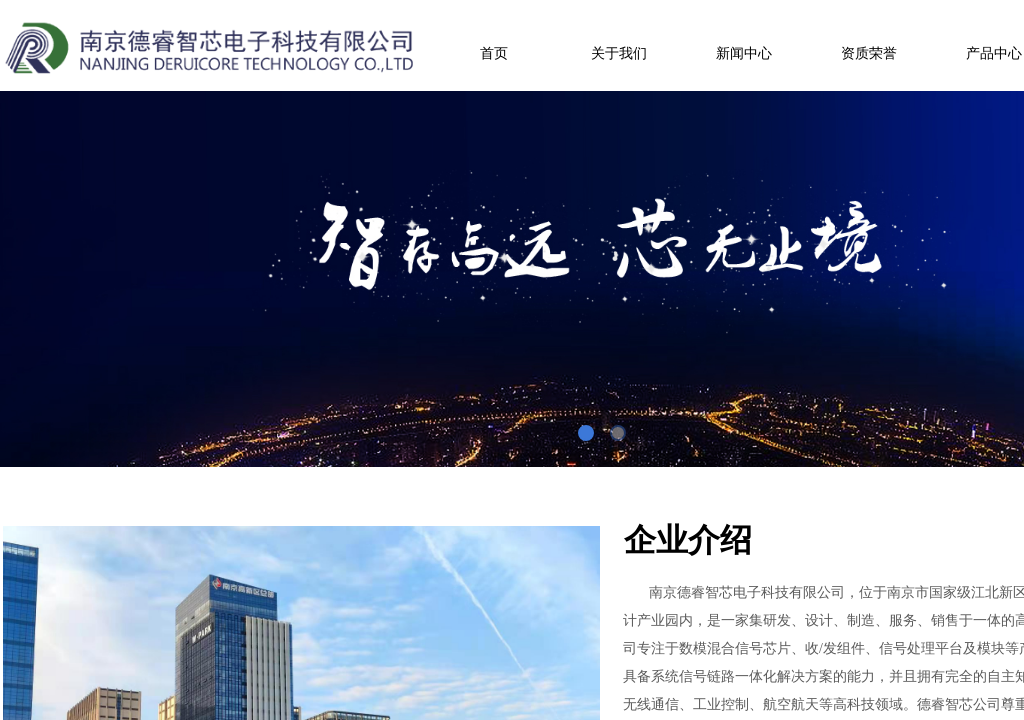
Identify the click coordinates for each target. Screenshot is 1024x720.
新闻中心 (744, 53)
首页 (494, 53)
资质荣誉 (869, 53)
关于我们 (619, 53)
